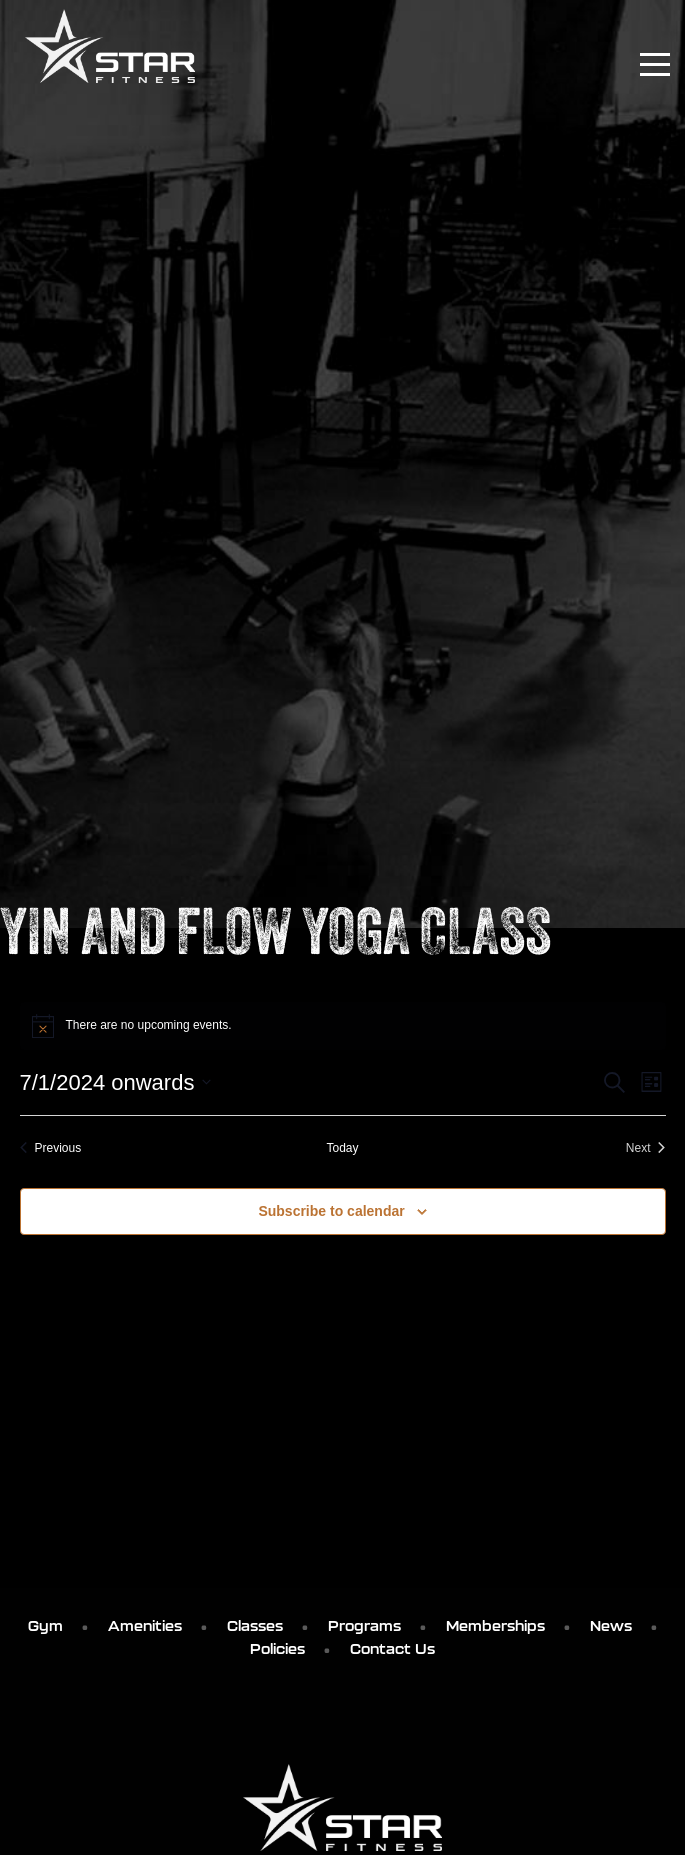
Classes (255, 1626)
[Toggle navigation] (655, 64)
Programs (364, 1626)
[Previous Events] (51, 1148)
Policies (277, 1649)
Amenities (145, 1626)
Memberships (495, 1626)
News (611, 1626)
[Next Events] (646, 1148)
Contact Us (392, 1649)
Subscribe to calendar (331, 1211)
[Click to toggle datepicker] (116, 1082)
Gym (45, 1626)
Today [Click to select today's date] (342, 1148)
